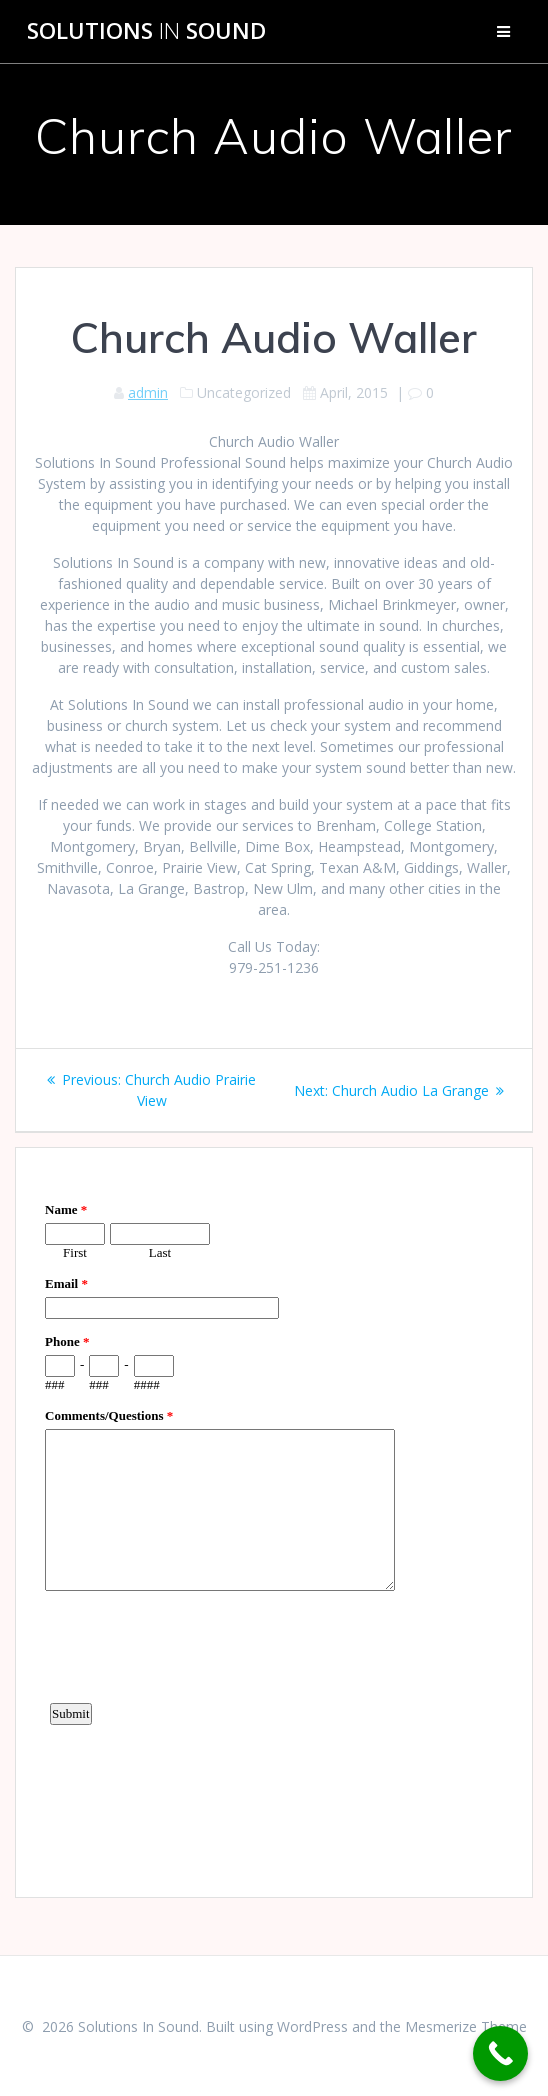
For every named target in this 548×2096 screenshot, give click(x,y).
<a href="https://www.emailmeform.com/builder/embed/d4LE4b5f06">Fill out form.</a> (274, 1520)
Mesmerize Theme (466, 2026)
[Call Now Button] (500, 2053)
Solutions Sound (146, 31)
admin (148, 392)
